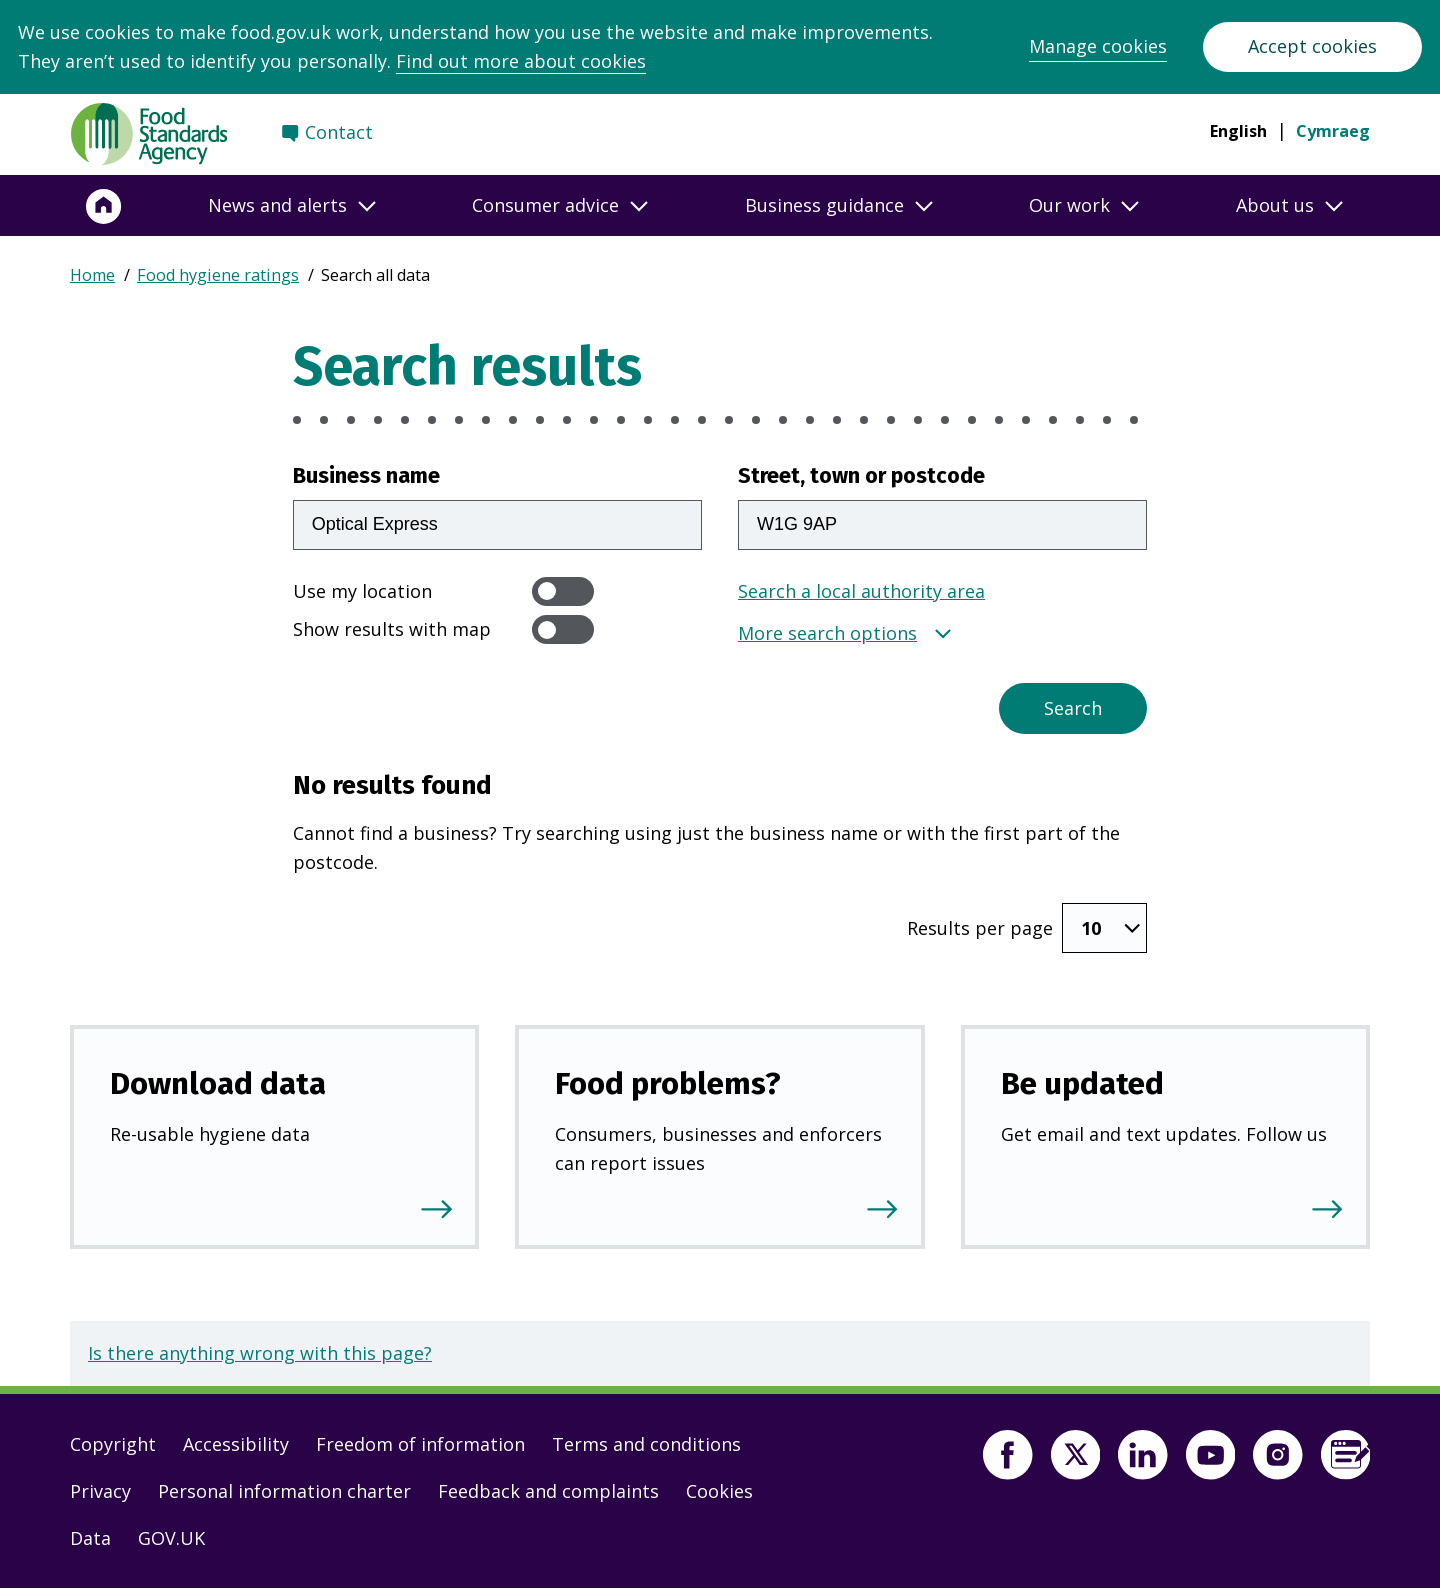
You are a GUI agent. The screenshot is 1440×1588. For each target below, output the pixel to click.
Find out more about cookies (521, 61)
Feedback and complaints (548, 1491)
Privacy (100, 1491)
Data (90, 1538)
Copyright (113, 1444)
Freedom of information (420, 1444)
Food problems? (668, 1083)
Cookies (719, 1491)
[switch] (563, 591)
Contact (339, 132)
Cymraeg (1333, 131)
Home (92, 275)
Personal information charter (284, 1491)
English (1238, 131)
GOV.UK (171, 1538)
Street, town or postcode (861, 476)
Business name (366, 476)
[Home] (104, 206)
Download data (218, 1083)
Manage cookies (1098, 46)
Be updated (1082, 1083)
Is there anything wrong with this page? (260, 1353)
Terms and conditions (646, 1444)
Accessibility (236, 1444)
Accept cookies (1312, 46)
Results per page (980, 928)
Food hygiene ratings (218, 275)
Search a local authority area (861, 591)
